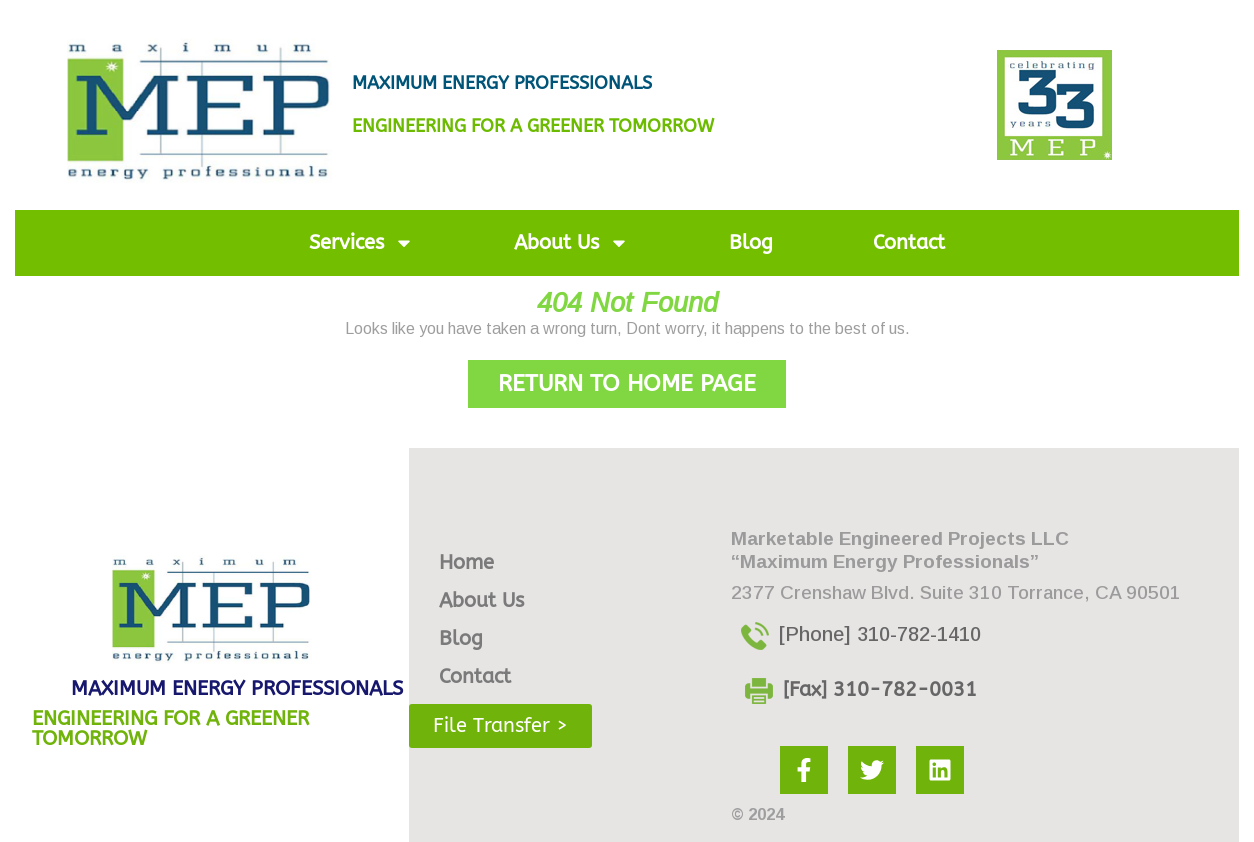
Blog (751, 242)
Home (466, 562)
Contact (909, 242)
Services (361, 243)
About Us (571, 243)
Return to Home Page (642, 378)
